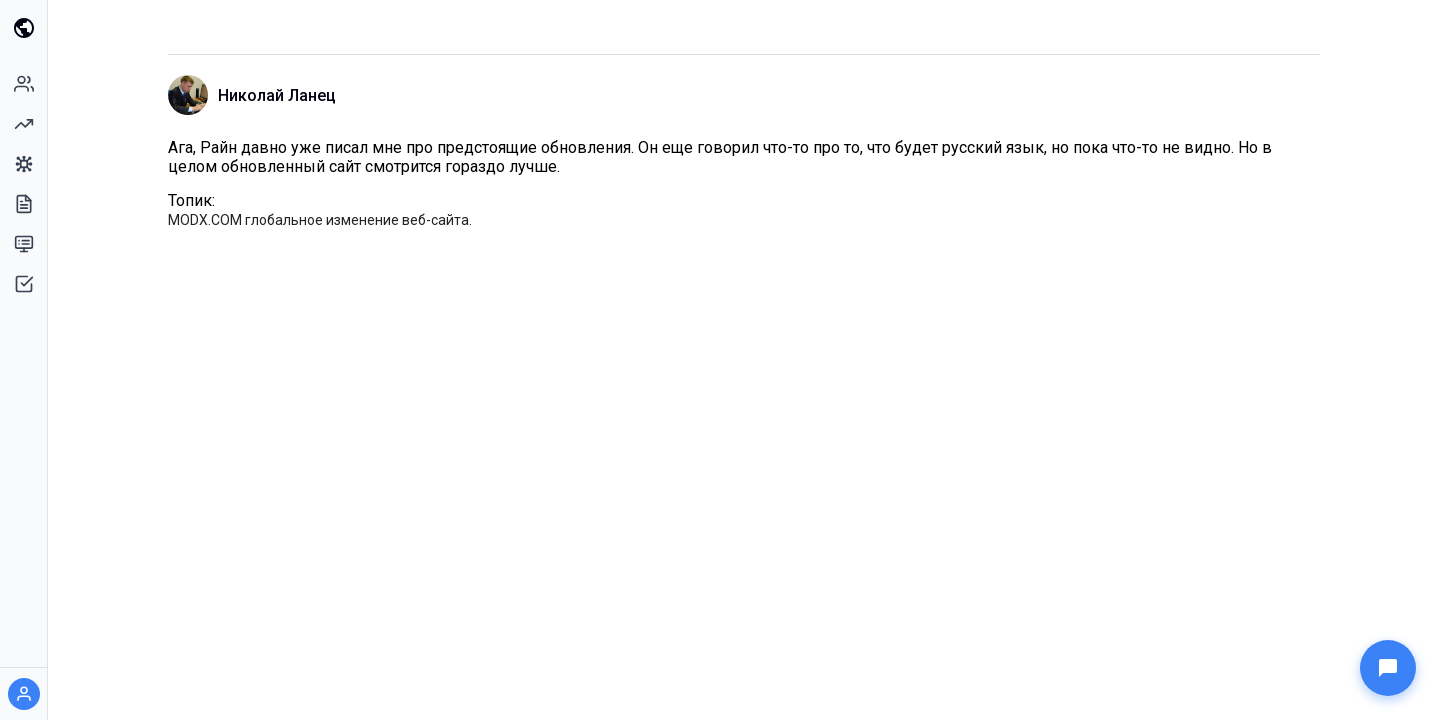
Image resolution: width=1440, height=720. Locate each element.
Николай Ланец (277, 95)
